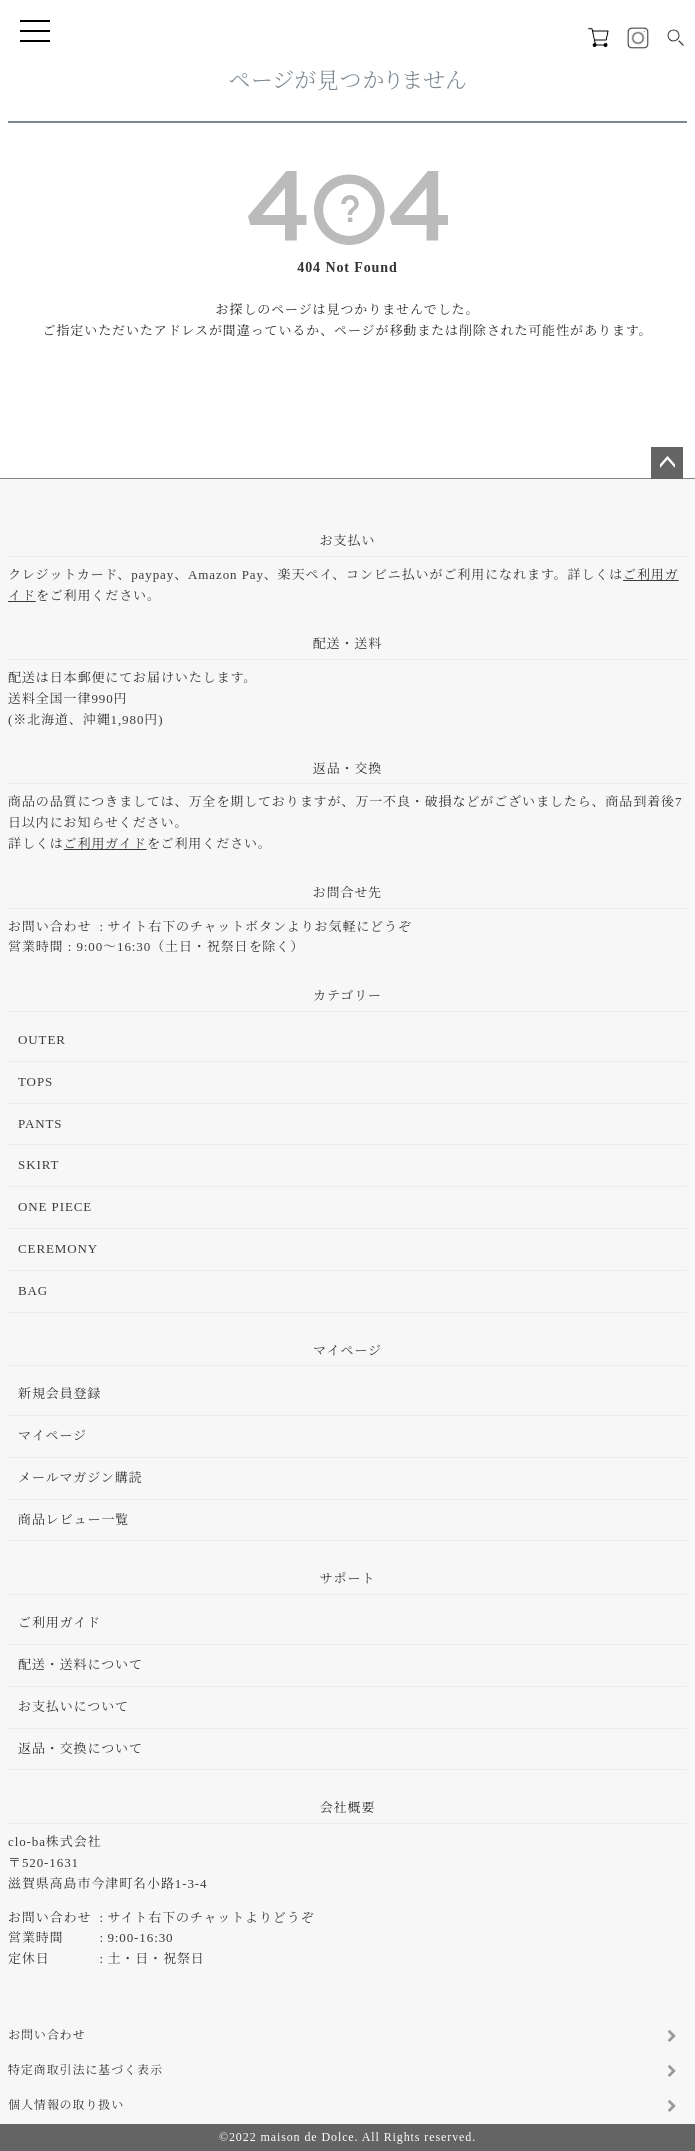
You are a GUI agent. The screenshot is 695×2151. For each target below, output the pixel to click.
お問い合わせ (46, 2035)
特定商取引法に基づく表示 (85, 2070)
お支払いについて (73, 1706)
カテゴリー (347, 995)
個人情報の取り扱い (66, 2105)
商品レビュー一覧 (73, 1519)
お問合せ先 (348, 892)
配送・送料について (80, 1664)
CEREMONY (58, 1248)
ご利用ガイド (105, 843)
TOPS (35, 1081)
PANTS (40, 1123)
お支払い (348, 540)
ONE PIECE (55, 1206)
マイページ (347, 1350)
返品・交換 (348, 768)
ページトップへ (667, 463)
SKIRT (38, 1164)
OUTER (42, 1039)
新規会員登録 (59, 1393)
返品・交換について (80, 1748)
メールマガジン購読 (80, 1477)
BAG (33, 1290)
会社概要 (348, 1807)
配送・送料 (348, 643)
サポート (348, 1578)
